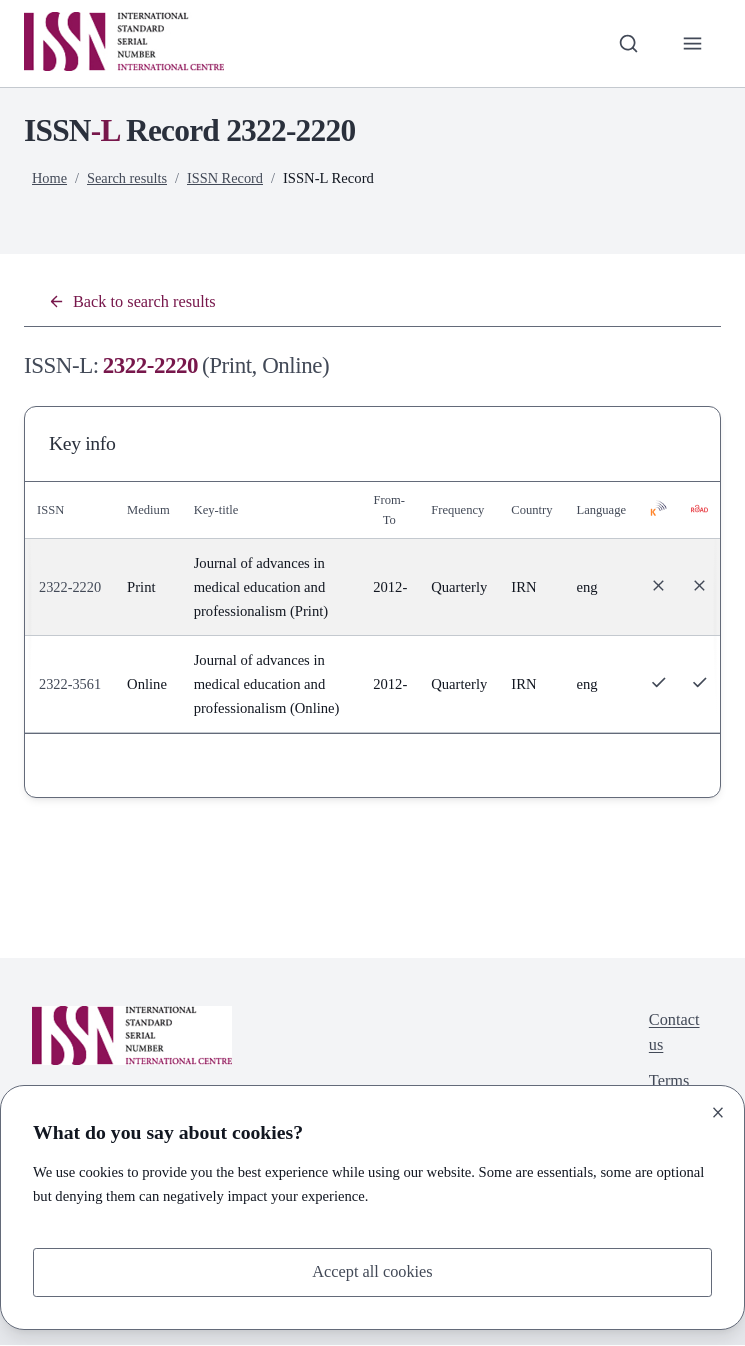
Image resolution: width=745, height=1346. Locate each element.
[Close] (718, 1111)
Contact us (673, 1034)
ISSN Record (229, 178)
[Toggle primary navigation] (692, 43)
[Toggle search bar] (626, 43)
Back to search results (134, 302)
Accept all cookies (372, 1271)
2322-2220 (70, 588)
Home (50, 178)
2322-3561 (70, 685)
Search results (129, 178)
